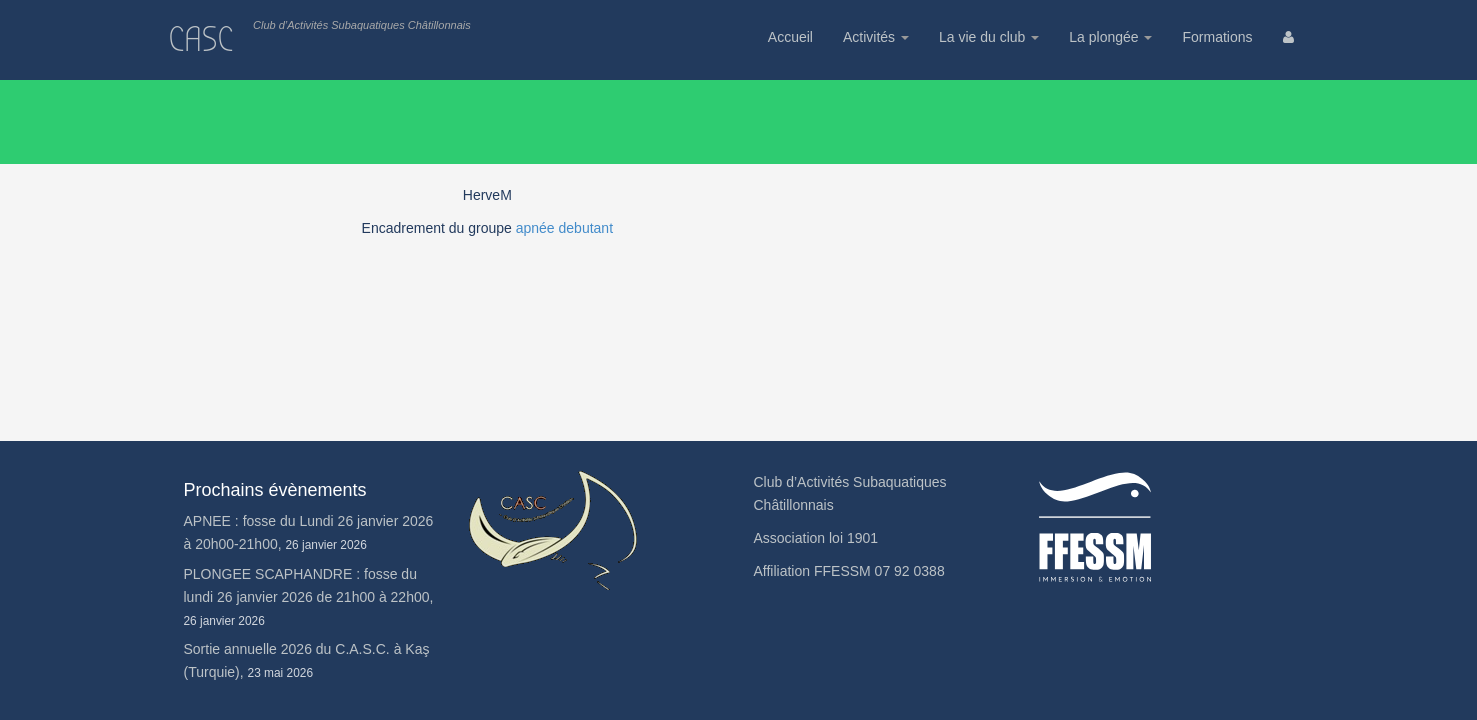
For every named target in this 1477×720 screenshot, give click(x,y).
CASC (201, 39)
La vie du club (989, 37)
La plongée (1110, 37)
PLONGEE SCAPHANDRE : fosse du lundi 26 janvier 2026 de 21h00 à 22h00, (309, 597)
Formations (1217, 37)
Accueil (790, 37)
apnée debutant (564, 228)
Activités (876, 37)
